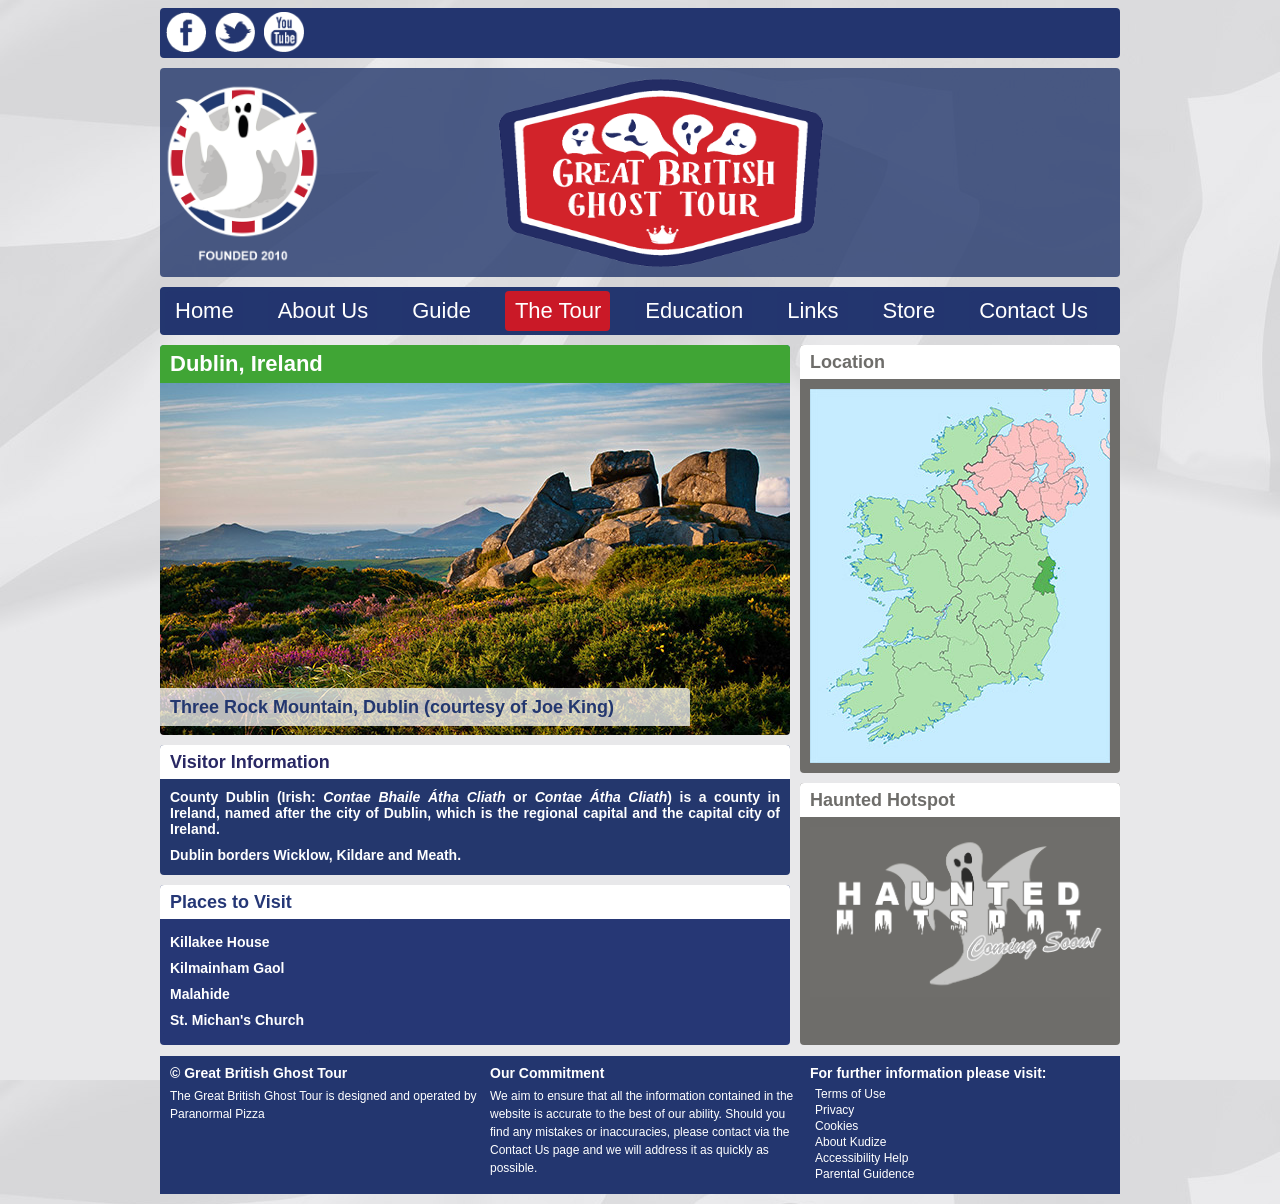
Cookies (836, 1126)
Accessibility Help (861, 1158)
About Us (323, 310)
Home (204, 310)
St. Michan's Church (237, 1020)
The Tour (558, 310)
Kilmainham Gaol (227, 968)
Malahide (200, 994)
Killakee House (220, 942)
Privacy (834, 1110)
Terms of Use (850, 1094)
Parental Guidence (864, 1174)
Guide (441, 310)
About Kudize (850, 1142)
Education (694, 310)
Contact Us (1033, 310)
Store (909, 310)
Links (812, 310)
